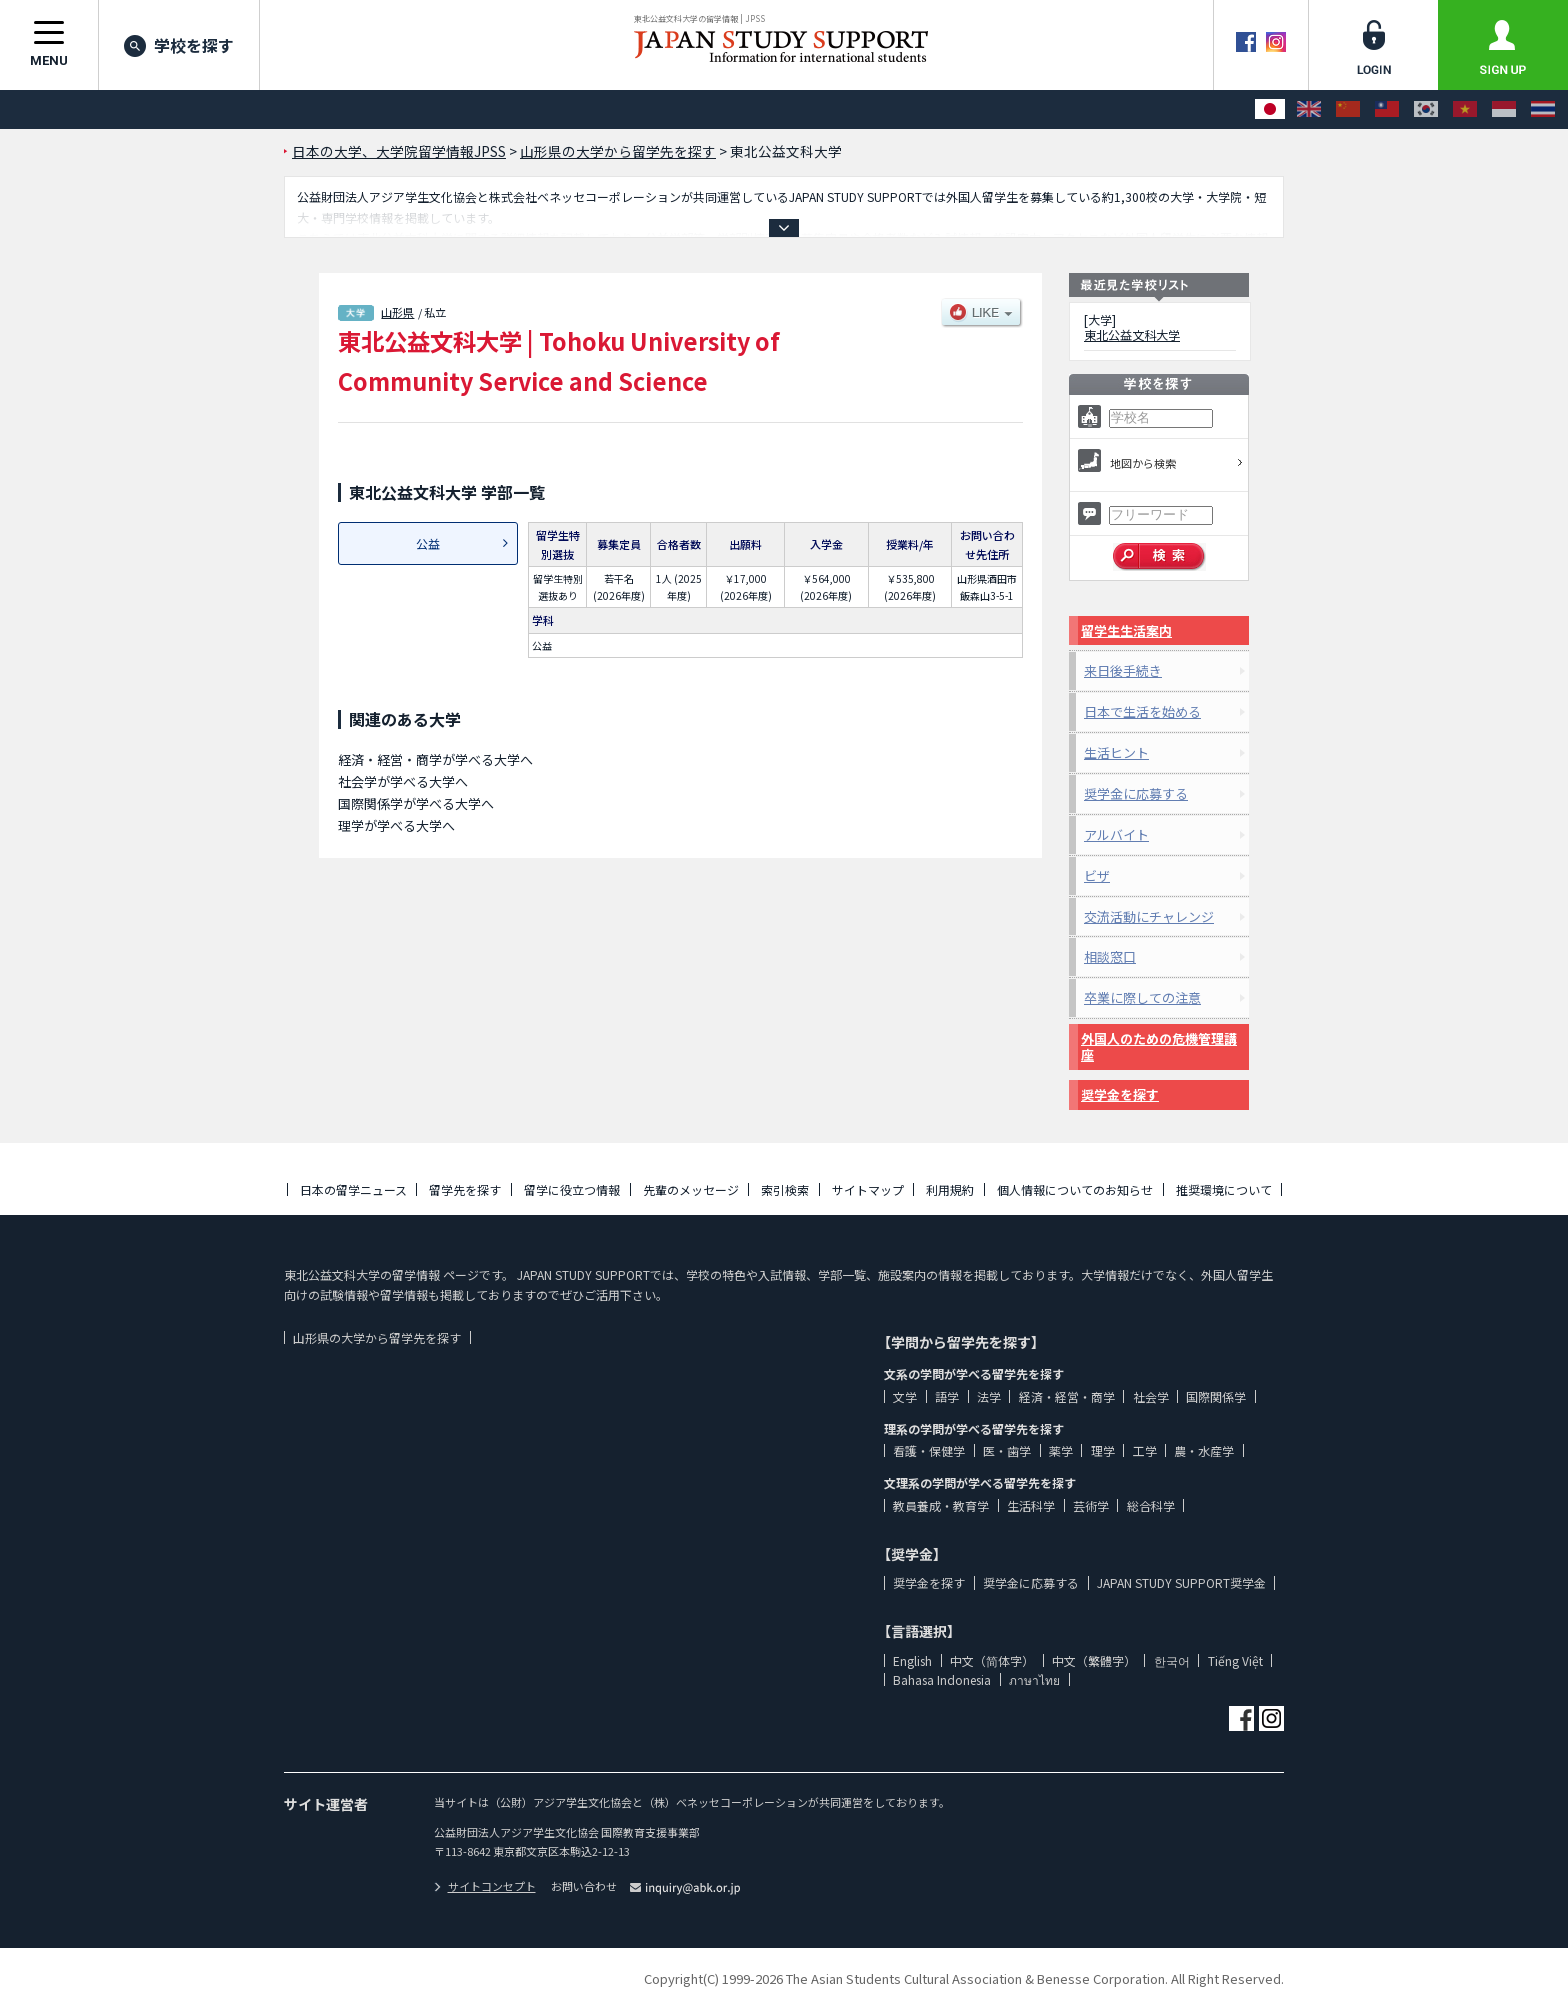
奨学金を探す (1120, 1094)
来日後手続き (1123, 670)
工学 (1145, 1450)
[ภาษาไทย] (1543, 109)
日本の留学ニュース (353, 1189)
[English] (1309, 109)
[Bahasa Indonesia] (1504, 109)
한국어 (1172, 1660)
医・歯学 (1007, 1450)
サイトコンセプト (485, 1886)
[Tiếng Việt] (1465, 109)
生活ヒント (1116, 752)
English (912, 1660)
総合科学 (1151, 1505)
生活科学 (1031, 1505)
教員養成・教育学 (941, 1505)
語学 (947, 1396)
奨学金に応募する (1136, 793)
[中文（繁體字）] (1387, 109)
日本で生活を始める (1142, 711)
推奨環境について (1224, 1189)
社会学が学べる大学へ (403, 781)
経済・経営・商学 (1067, 1396)
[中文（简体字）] (1348, 109)
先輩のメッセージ (691, 1189)
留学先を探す (465, 1189)
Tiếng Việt (1235, 1660)
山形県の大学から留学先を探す (377, 1337)
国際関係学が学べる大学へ (416, 803)
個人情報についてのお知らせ (1075, 1189)
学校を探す (179, 45)
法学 (989, 1396)
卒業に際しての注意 (1142, 997)
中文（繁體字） (1094, 1660)
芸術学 (1091, 1505)
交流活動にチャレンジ (1149, 916)
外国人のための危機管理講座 (1159, 1046)
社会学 (1151, 1396)
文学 (905, 1396)
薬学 (1061, 1450)
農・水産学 (1204, 1450)
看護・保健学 (929, 1450)
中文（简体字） (992, 1660)
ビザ (1097, 875)
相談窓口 (1110, 956)
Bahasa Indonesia (942, 1679)
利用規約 (950, 1189)
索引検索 (785, 1189)
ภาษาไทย (1034, 1679)
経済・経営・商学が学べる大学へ (435, 759)
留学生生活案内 (1126, 630)
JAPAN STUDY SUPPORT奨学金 (1181, 1582)
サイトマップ (868, 1189)
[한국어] (1426, 109)
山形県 (397, 312)
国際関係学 (1216, 1396)
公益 (428, 543)
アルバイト (1116, 834)
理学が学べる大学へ (396, 825)
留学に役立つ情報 (572, 1189)
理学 (1103, 1450)
